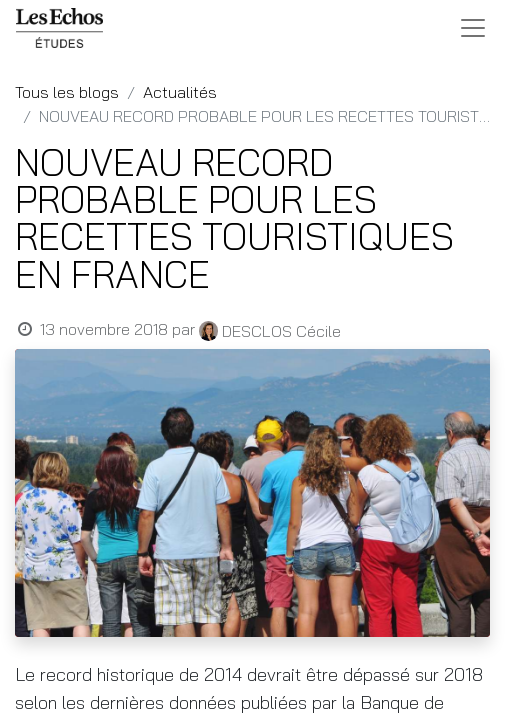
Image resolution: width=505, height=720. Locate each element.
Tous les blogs (67, 92)
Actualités (180, 92)
